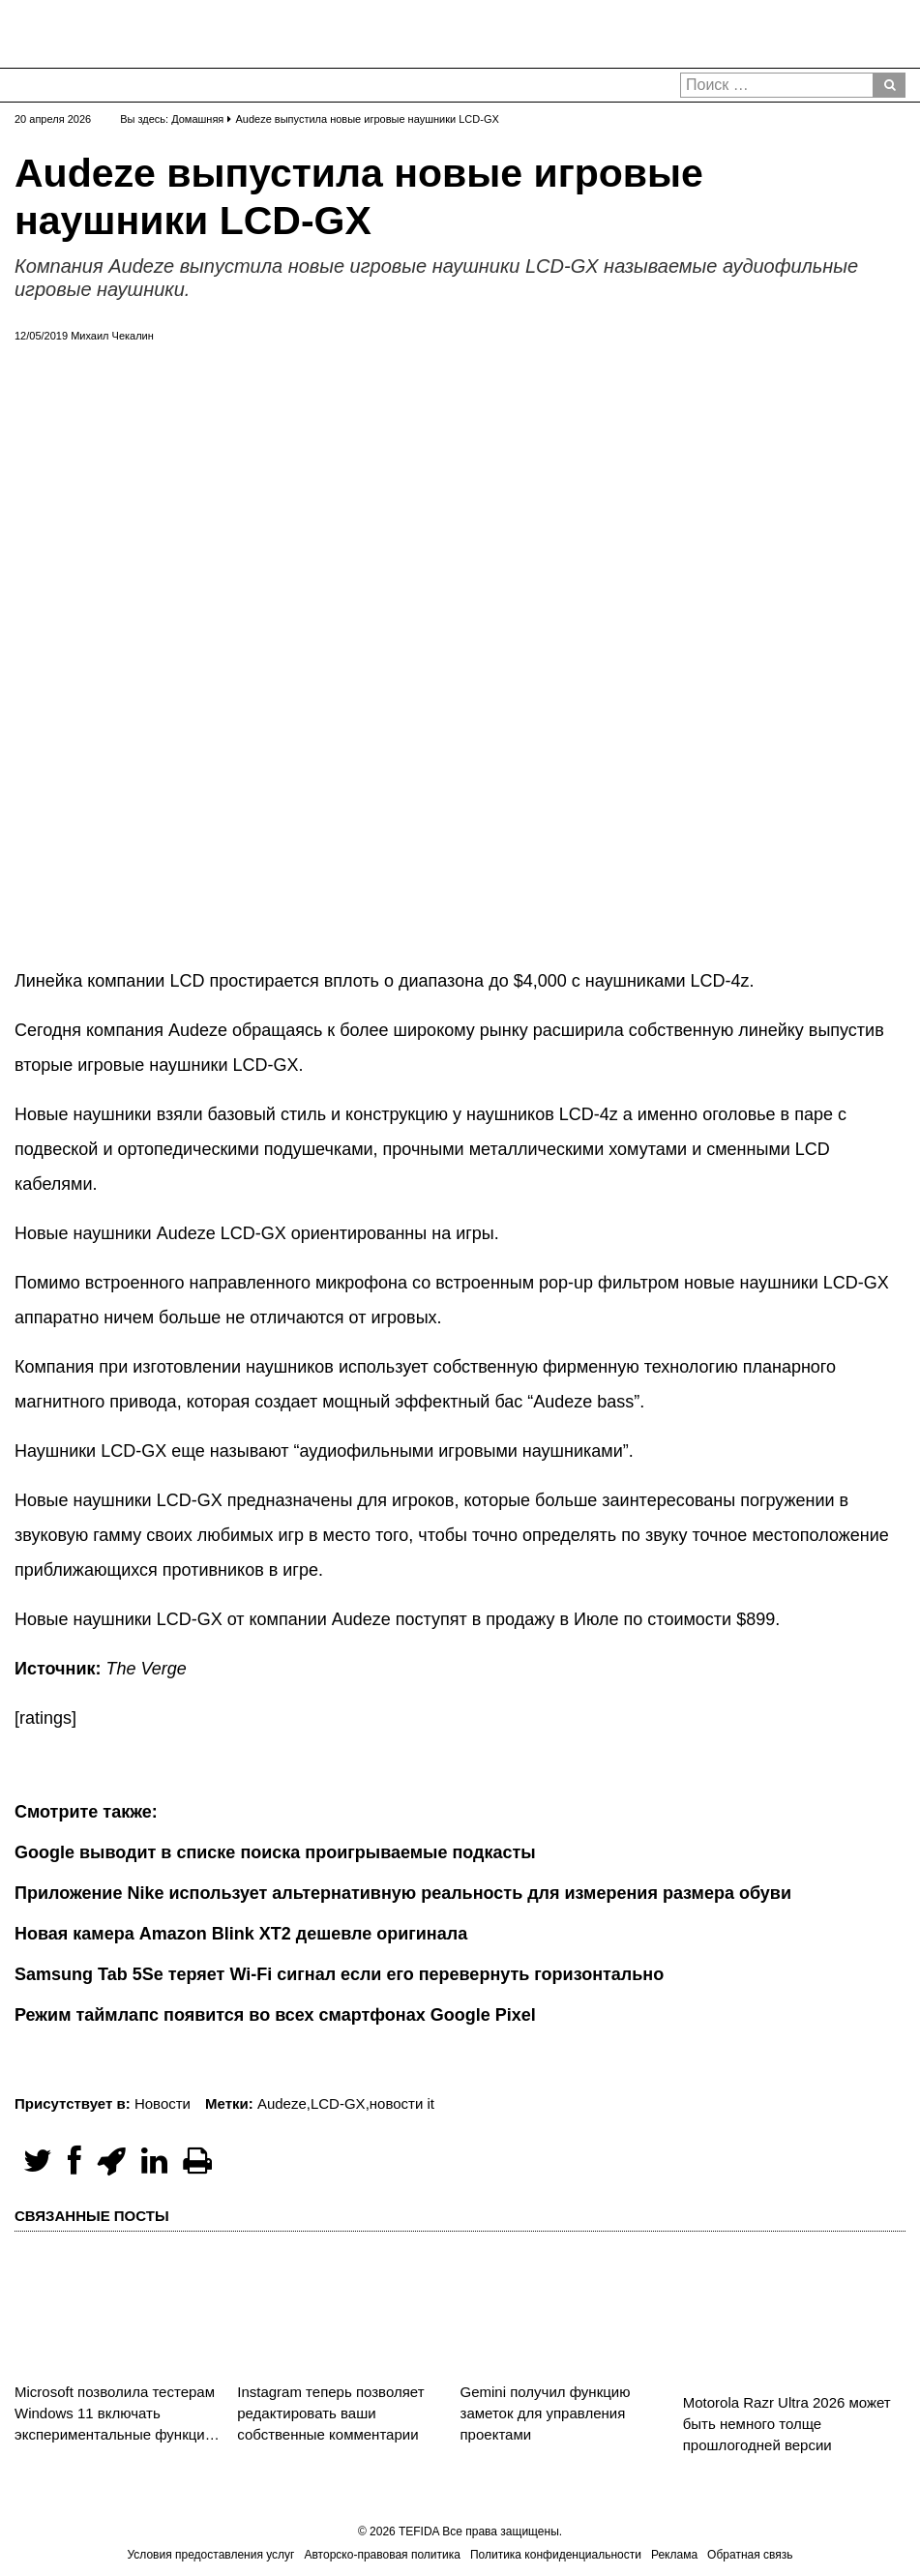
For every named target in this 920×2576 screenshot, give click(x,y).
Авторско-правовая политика (382, 2554)
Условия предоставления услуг (210, 2554)
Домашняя (197, 119)
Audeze (282, 2103)
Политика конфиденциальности (555, 2554)
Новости (162, 2103)
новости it (402, 2103)
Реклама (674, 2554)
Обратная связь (749, 2554)
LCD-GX (338, 2103)
